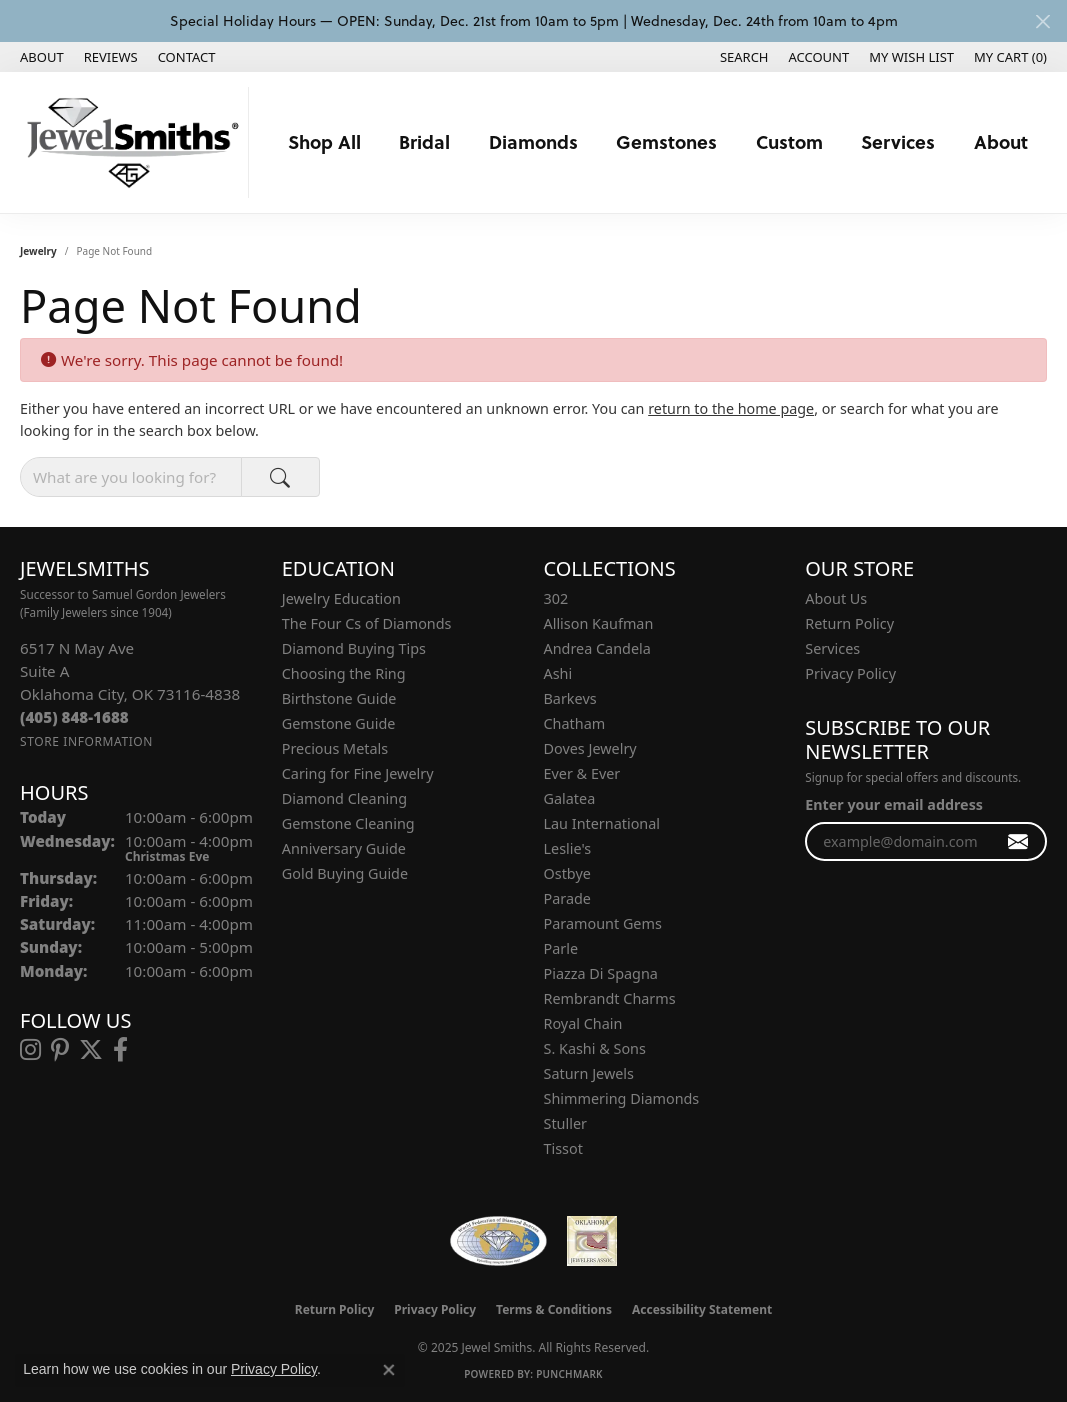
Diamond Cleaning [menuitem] (344, 798)
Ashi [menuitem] (558, 673)
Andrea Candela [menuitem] (597, 648)
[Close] (1042, 21)
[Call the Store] (74, 717)
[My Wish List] (911, 57)
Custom (789, 141)
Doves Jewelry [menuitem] (590, 748)
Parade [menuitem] (567, 898)
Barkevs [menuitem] (570, 698)
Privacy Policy (850, 673)
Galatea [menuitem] (570, 798)
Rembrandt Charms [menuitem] (610, 998)
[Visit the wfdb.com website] (498, 1241)
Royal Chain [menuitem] (583, 1023)
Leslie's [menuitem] (568, 848)
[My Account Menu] (819, 57)
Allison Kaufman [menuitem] (599, 623)
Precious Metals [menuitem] (335, 748)
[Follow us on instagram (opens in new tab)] (30, 1050)
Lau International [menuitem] (602, 823)
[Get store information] (86, 741)
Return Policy (849, 623)
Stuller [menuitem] (565, 1123)
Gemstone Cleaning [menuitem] (348, 823)
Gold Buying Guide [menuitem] (345, 873)
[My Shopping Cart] (1010, 57)
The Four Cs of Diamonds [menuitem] (367, 623)
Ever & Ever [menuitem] (582, 773)
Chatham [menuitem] (575, 723)
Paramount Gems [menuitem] (603, 923)
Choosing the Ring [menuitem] (344, 673)
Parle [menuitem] (561, 948)
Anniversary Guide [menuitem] (344, 848)
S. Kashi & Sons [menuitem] (595, 1048)
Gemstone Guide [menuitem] (339, 723)
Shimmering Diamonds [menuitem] (622, 1098)
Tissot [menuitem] (563, 1148)
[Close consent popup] (389, 1370)
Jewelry (38, 251)
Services (898, 141)
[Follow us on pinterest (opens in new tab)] (60, 1050)
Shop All (324, 141)
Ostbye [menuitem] (567, 873)
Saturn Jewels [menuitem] (589, 1073)
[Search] (744, 57)
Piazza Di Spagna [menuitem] (601, 973)
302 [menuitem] (556, 598)
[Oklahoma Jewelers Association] (592, 1241)
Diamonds (533, 141)
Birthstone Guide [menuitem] (339, 698)
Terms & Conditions (554, 1309)
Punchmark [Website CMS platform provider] (569, 1374)
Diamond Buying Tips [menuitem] (354, 648)
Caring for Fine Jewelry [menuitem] (358, 773)
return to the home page (731, 408)
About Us (836, 598)
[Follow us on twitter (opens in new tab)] (91, 1050)
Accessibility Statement (702, 1309)
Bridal (424, 141)
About (1001, 141)
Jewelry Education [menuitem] (341, 598)
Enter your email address (894, 804)
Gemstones (666, 141)
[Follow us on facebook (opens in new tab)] (120, 1050)
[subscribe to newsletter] (1018, 841)
